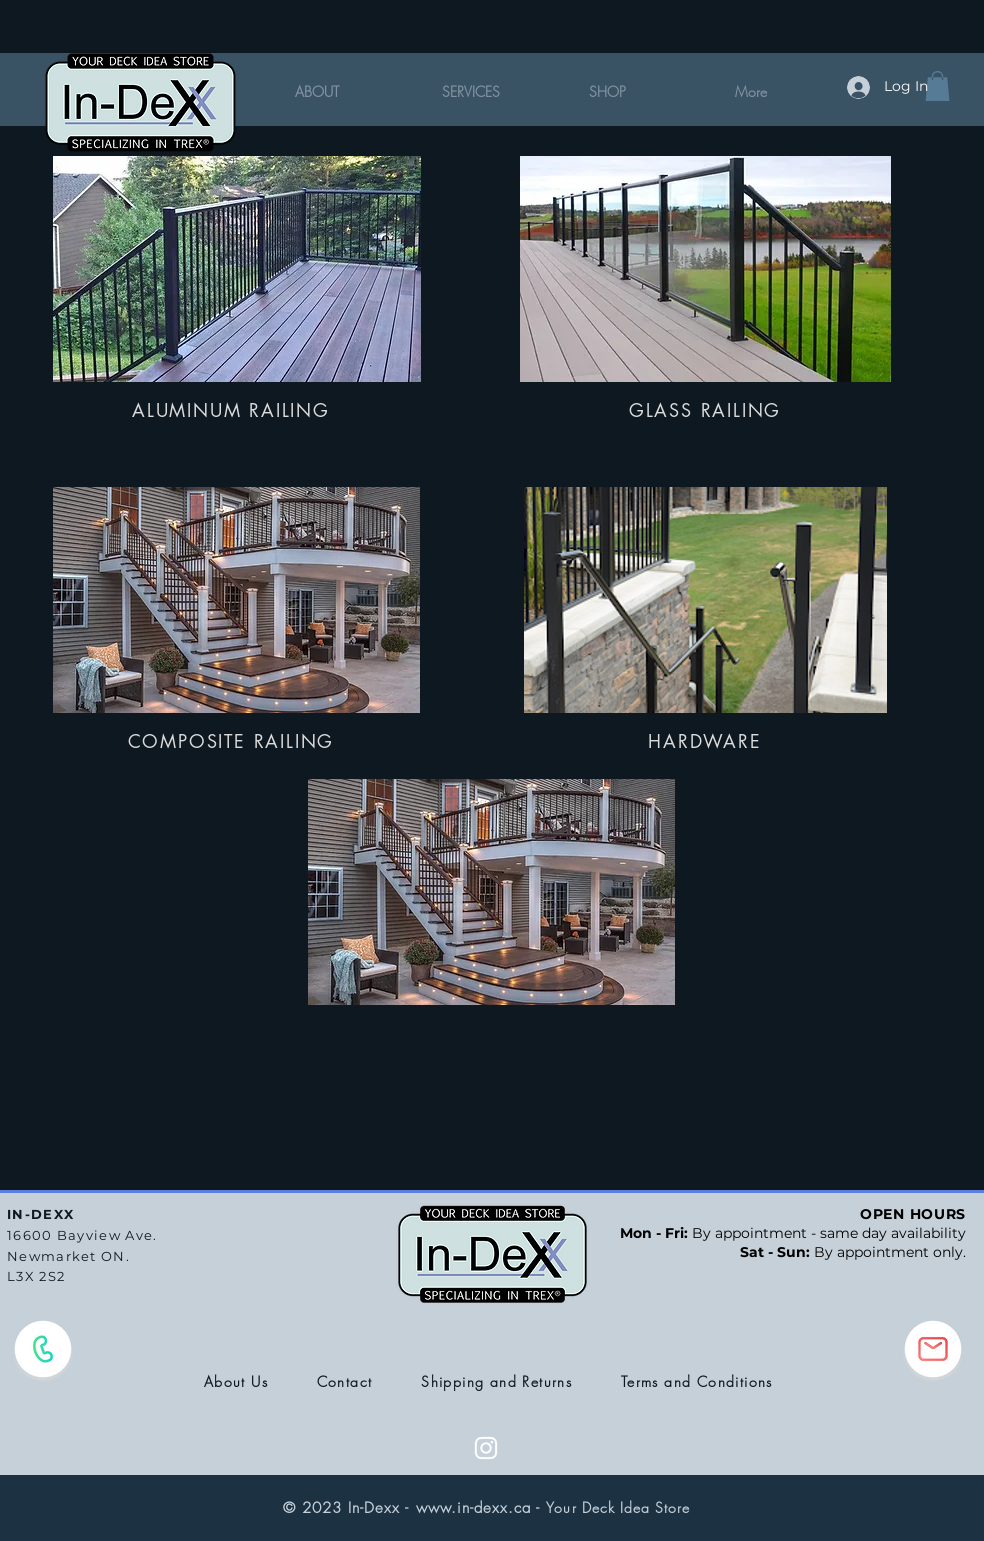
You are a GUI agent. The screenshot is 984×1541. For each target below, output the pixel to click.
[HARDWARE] (705, 741)
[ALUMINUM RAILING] (231, 410)
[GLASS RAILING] (705, 410)
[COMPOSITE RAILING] (231, 741)
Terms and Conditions (699, 1381)
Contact (345, 1381)
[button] (937, 86)
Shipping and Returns (496, 1381)
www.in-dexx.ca (474, 1508)
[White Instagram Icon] (486, 1448)
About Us (260, 1381)
